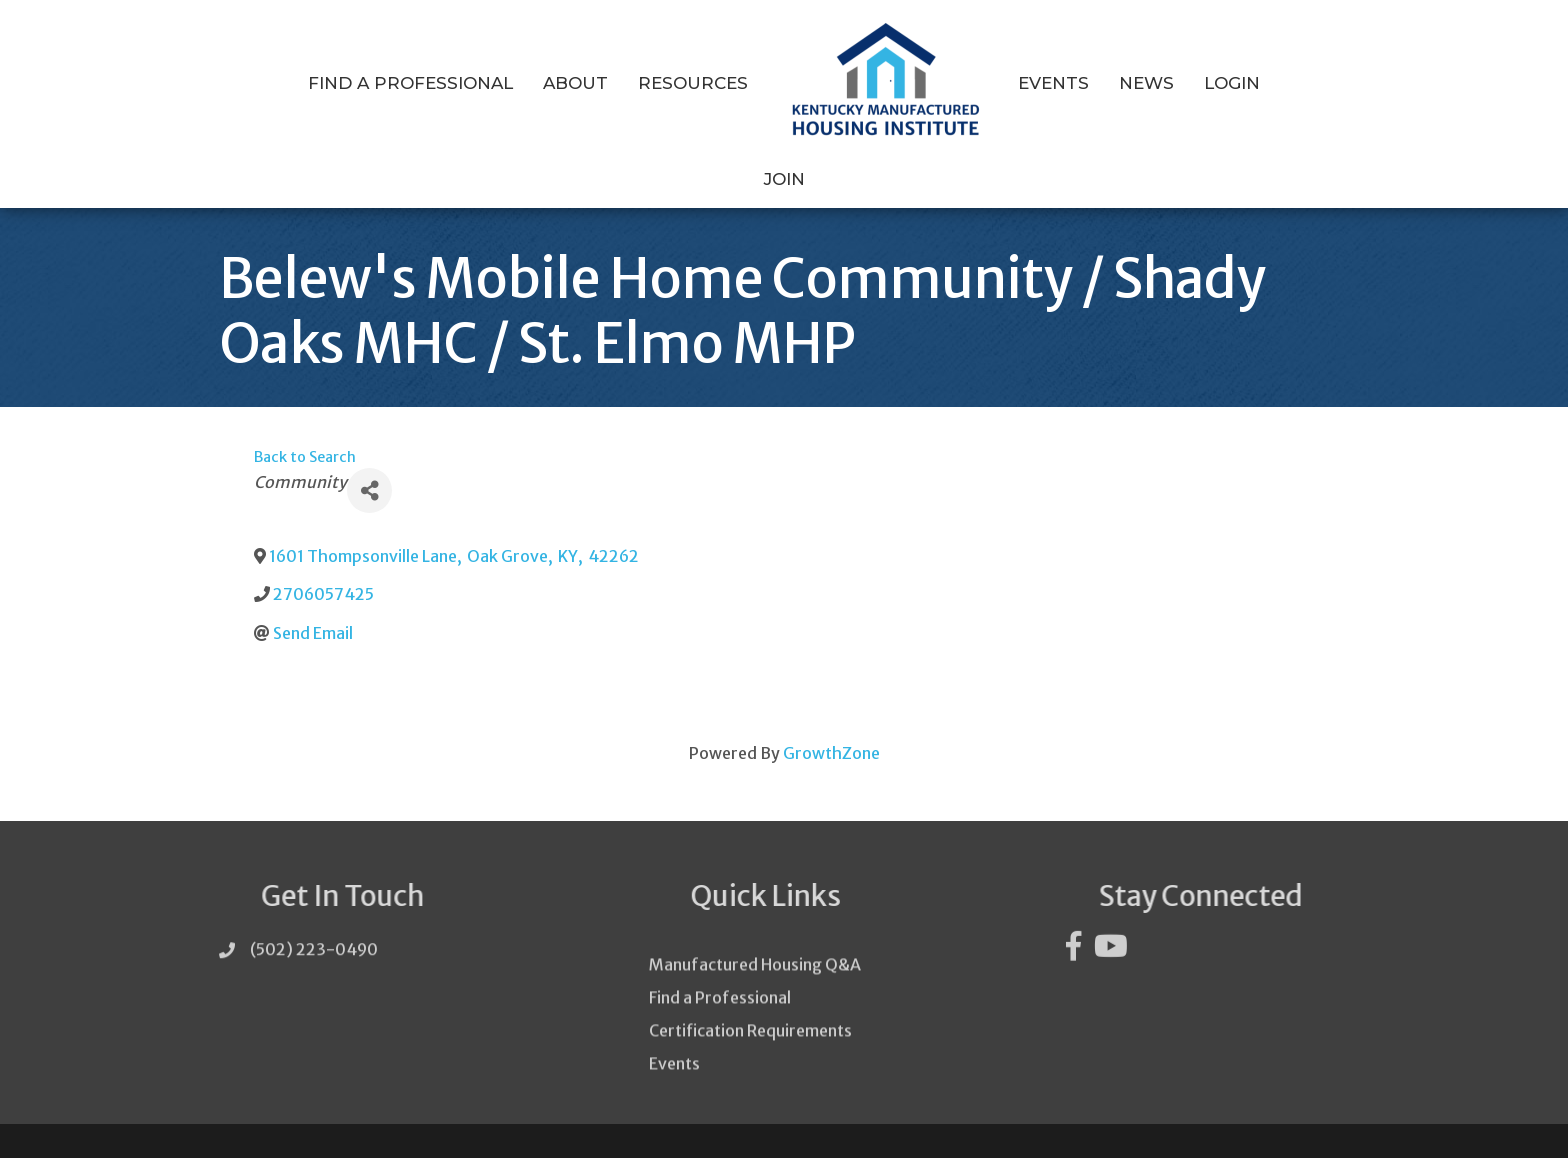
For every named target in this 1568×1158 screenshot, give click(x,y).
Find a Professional (375, 83)
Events (1018, 83)
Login (1197, 83)
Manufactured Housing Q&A (755, 962)
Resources (658, 83)
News (1111, 83)
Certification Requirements (750, 1028)
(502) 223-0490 (314, 918)
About (540, 83)
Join (1275, 83)
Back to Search (305, 419)
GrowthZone (831, 714)
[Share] (369, 451)
